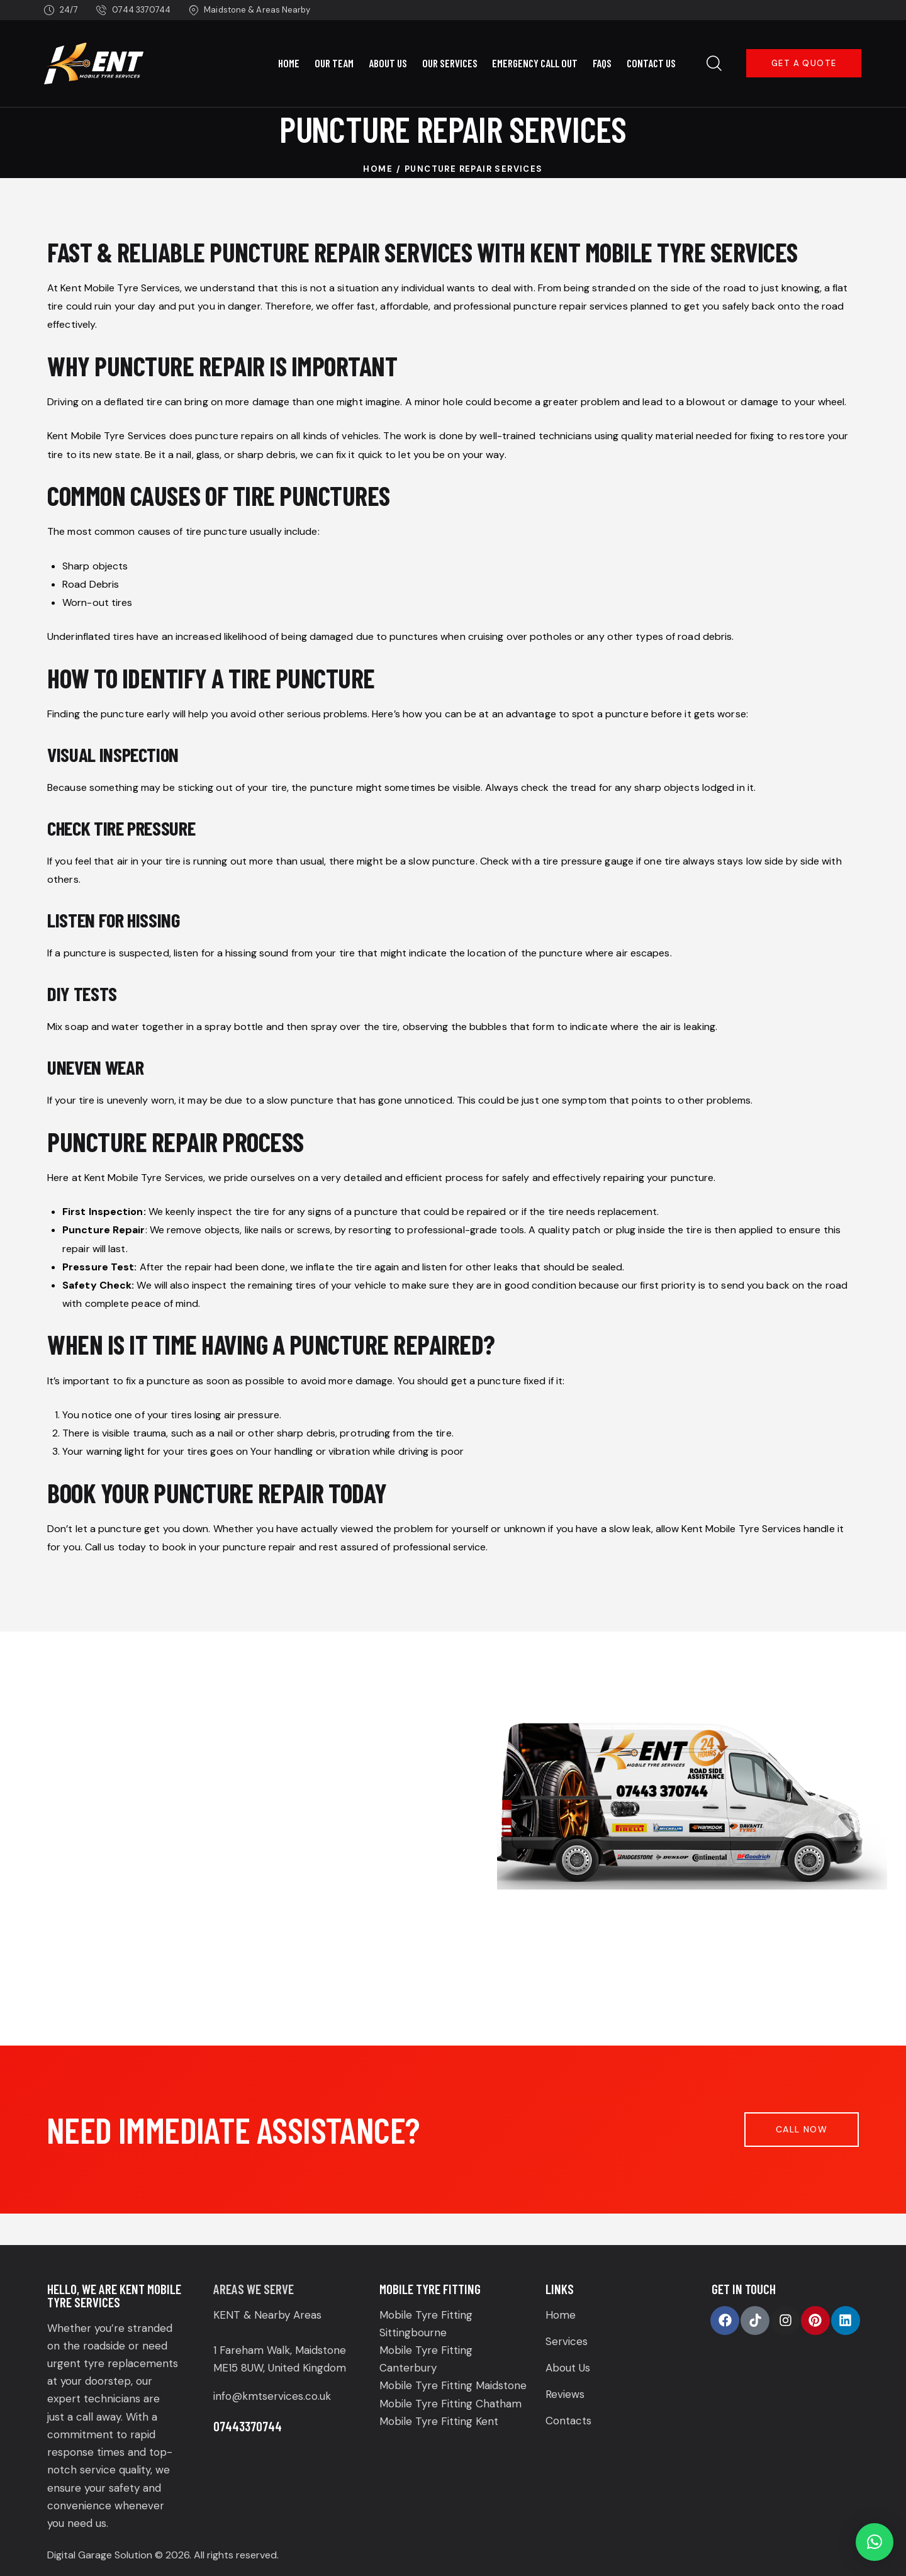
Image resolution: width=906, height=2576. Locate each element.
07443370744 (247, 2426)
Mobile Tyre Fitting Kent (438, 2421)
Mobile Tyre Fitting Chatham (450, 2404)
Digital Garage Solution (99, 2555)
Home (378, 169)
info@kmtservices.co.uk (272, 2396)
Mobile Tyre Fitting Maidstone (453, 2385)
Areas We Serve (253, 2288)
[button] (874, 2542)
